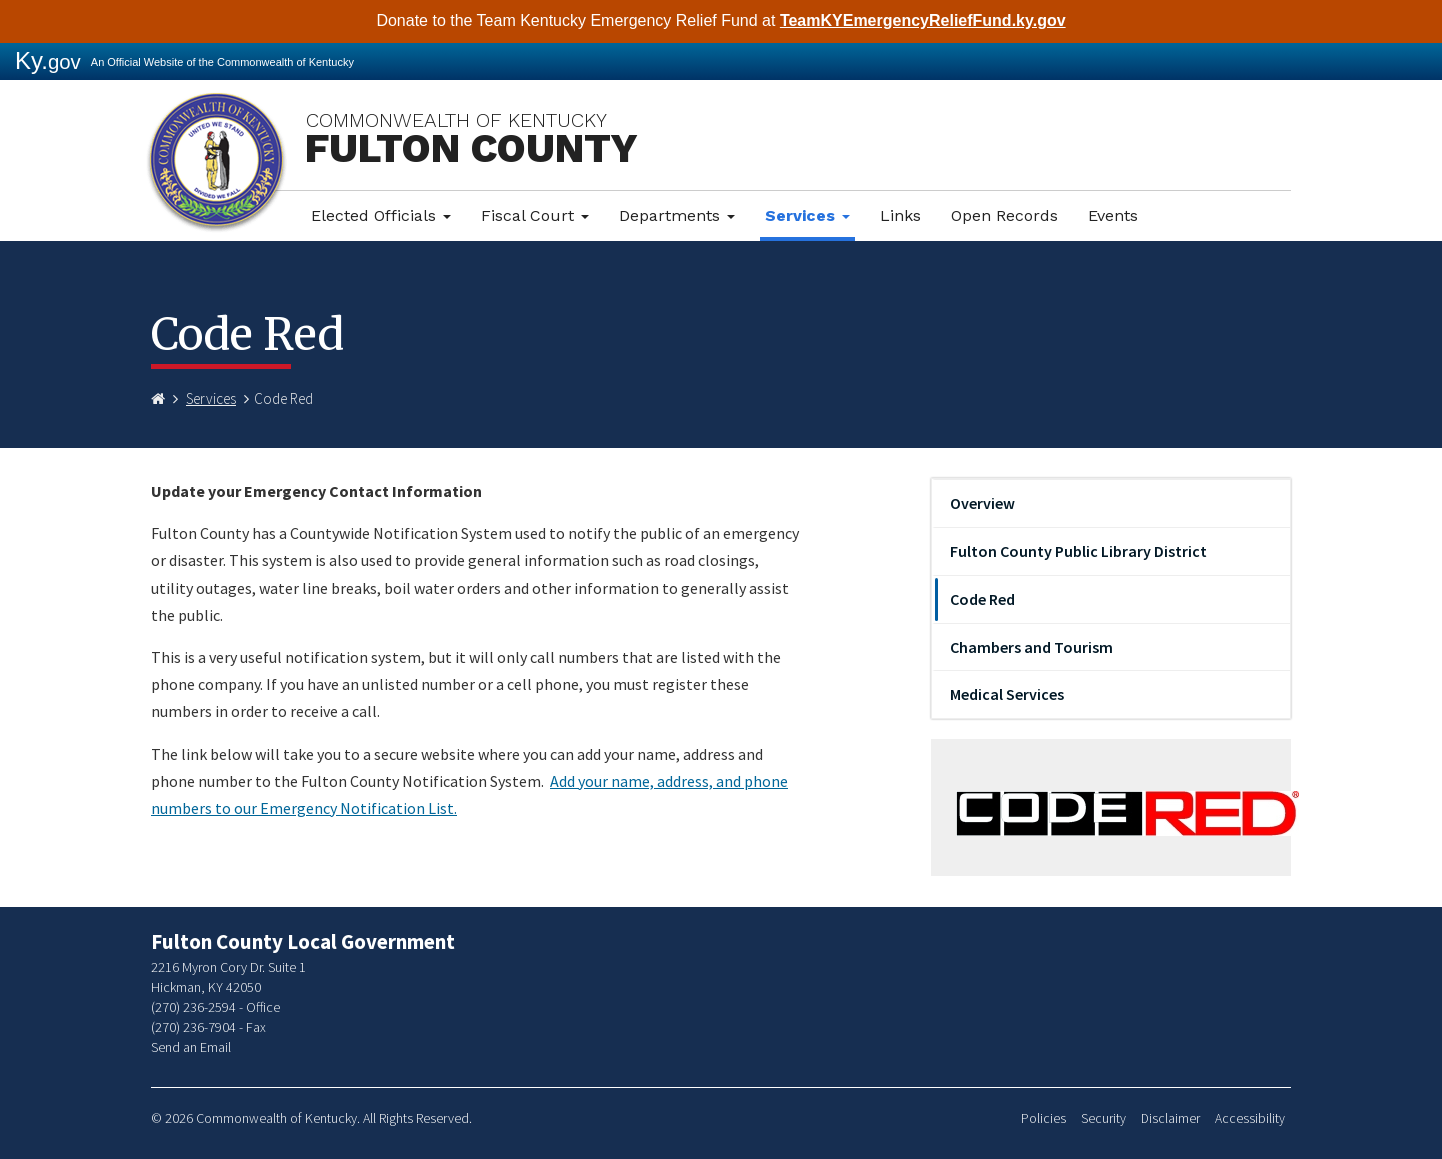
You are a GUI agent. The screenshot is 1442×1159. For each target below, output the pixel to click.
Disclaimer (1170, 1118)
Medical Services (1007, 694)
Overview (982, 503)
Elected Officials (381, 215)
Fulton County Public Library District (1078, 551)
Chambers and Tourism (1031, 647)
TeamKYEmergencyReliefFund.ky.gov (923, 20)
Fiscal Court (535, 215)
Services (807, 215)
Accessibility (1250, 1118)
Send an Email (191, 1047)
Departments (677, 215)
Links (900, 215)
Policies (1043, 1118)
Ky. (48, 60)
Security (1103, 1118)
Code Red (982, 599)
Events (1113, 215)
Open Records (1004, 215)
